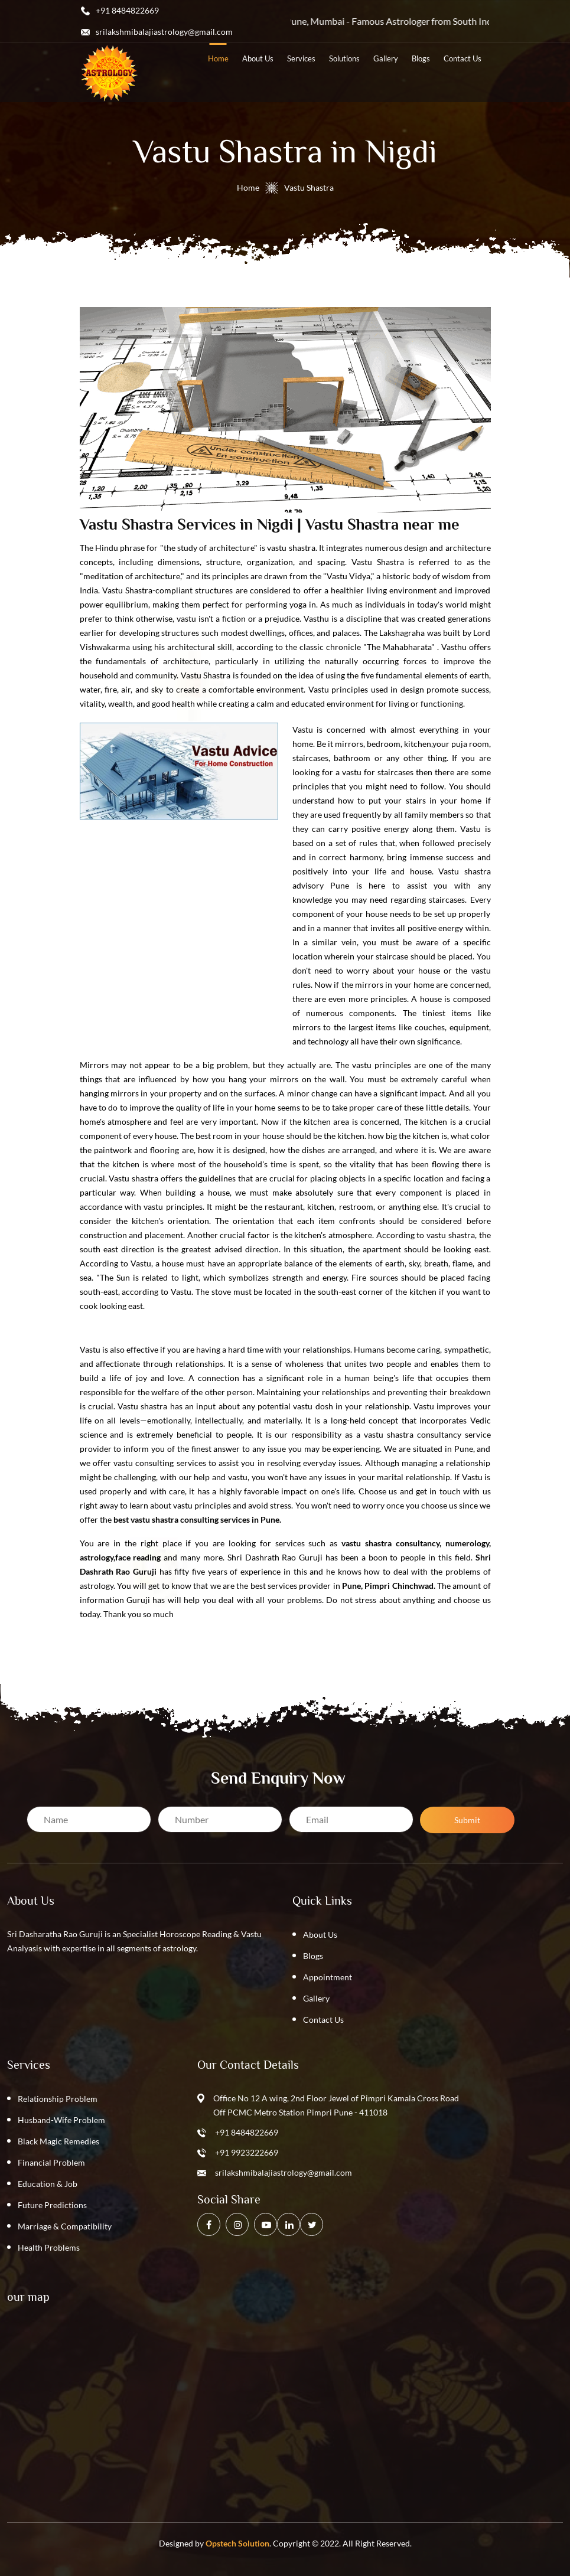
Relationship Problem (57, 2099)
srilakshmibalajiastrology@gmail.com (283, 2172)
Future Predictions (52, 2205)
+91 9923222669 (246, 2152)
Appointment (327, 1977)
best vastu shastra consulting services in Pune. (197, 1519)
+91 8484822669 (246, 2132)
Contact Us (323, 2020)
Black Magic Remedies (58, 2141)
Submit (467, 1820)
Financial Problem (51, 2162)
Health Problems (49, 2247)
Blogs (313, 1956)
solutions (344, 58)
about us (257, 58)
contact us (462, 58)
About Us (320, 1934)
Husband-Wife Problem (61, 2120)
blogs (421, 58)
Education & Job (47, 2184)
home (218, 58)
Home (248, 187)
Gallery (385, 58)
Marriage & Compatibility (65, 2226)
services (301, 58)
